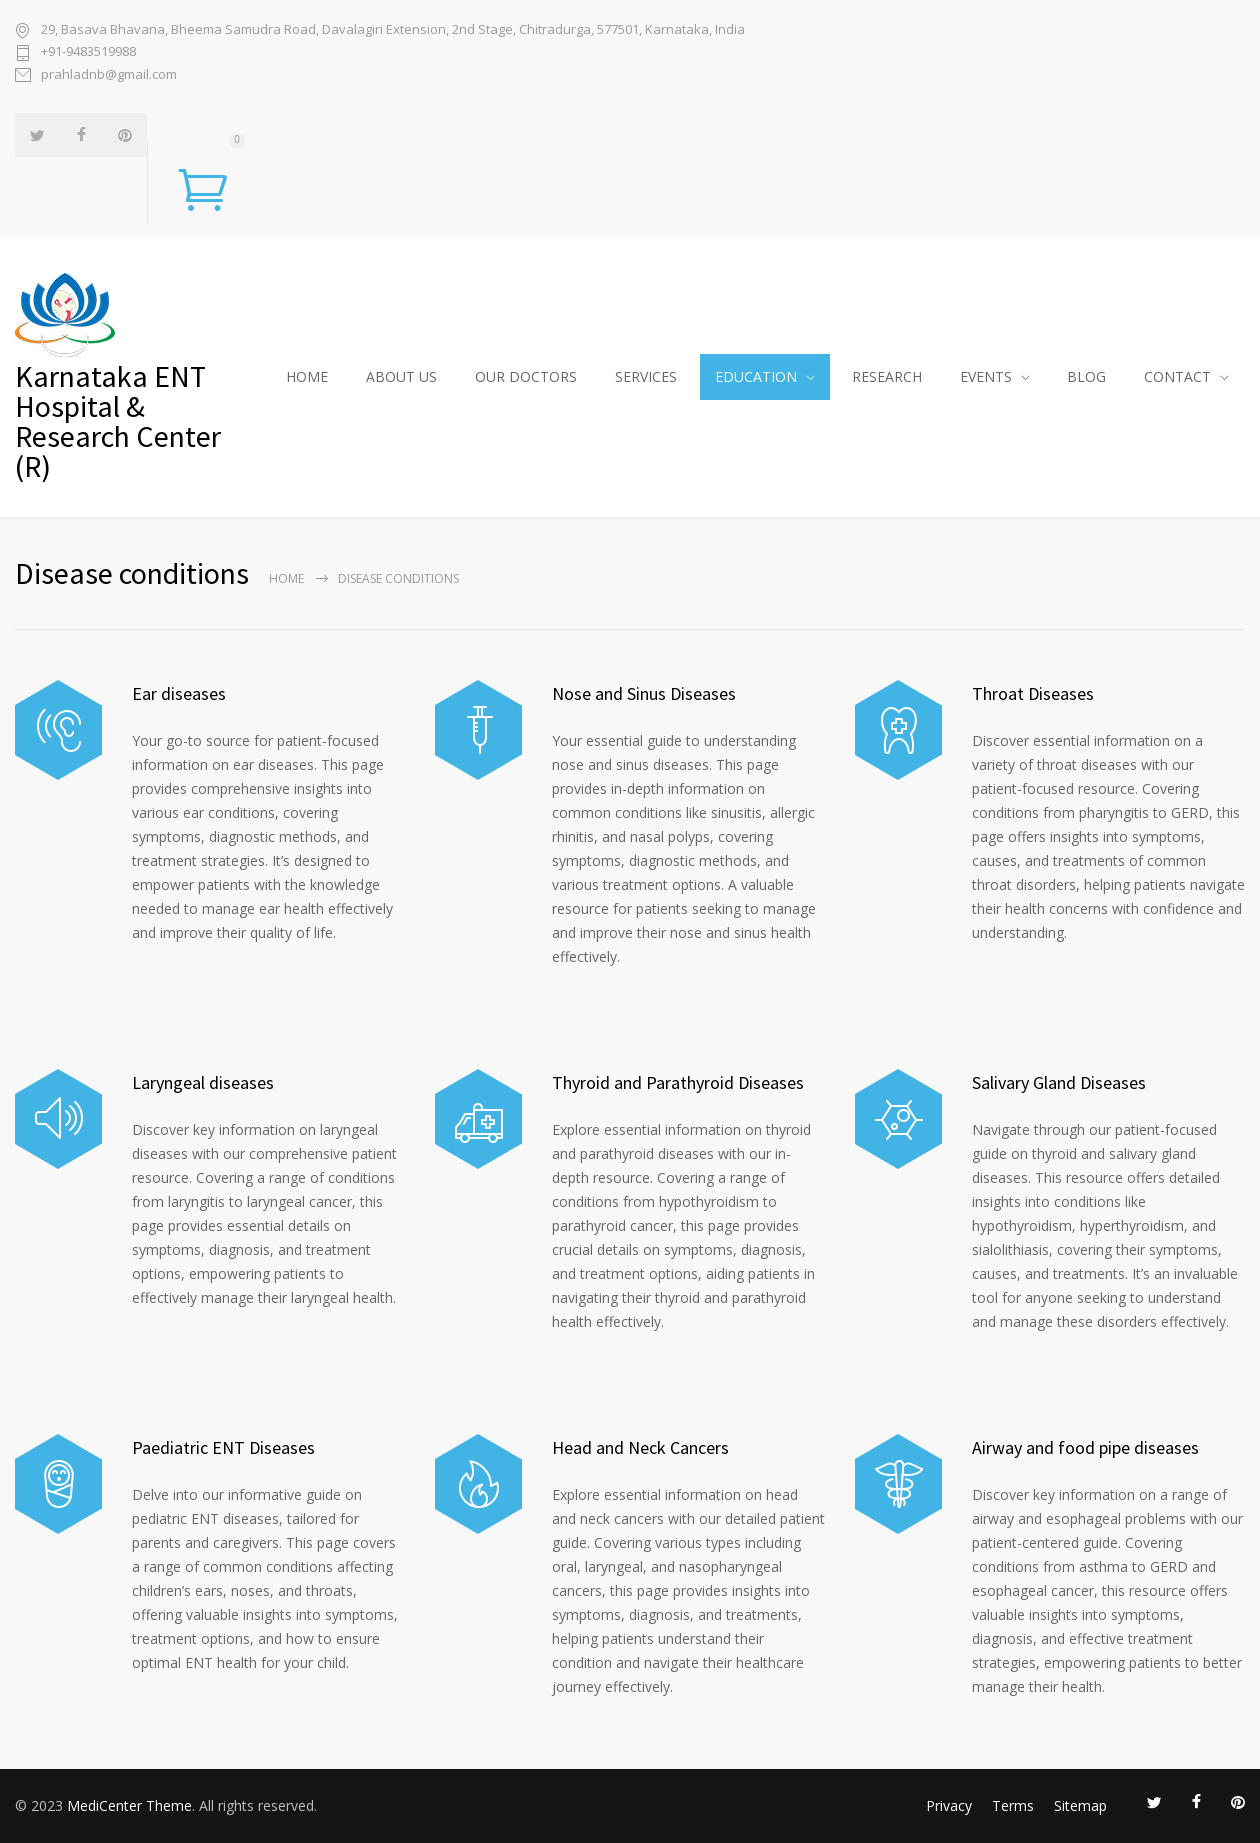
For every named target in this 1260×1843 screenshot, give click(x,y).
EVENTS (986, 376)
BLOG (1086, 376)
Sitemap (1080, 1805)
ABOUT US (401, 376)
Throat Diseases (1033, 693)
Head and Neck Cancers (640, 1447)
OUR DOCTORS (526, 376)
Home (286, 578)
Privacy (949, 1805)
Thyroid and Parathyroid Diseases (678, 1082)
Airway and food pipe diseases (1085, 1447)
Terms (1013, 1805)
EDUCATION (756, 376)
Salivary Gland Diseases (1059, 1082)
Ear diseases (179, 693)
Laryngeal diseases (203, 1082)
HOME (307, 376)
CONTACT (1177, 376)
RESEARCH (887, 376)
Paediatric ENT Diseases (223, 1447)
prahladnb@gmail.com (109, 74)
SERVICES (646, 376)
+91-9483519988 (88, 51)
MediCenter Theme (129, 1805)
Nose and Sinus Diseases (644, 693)
